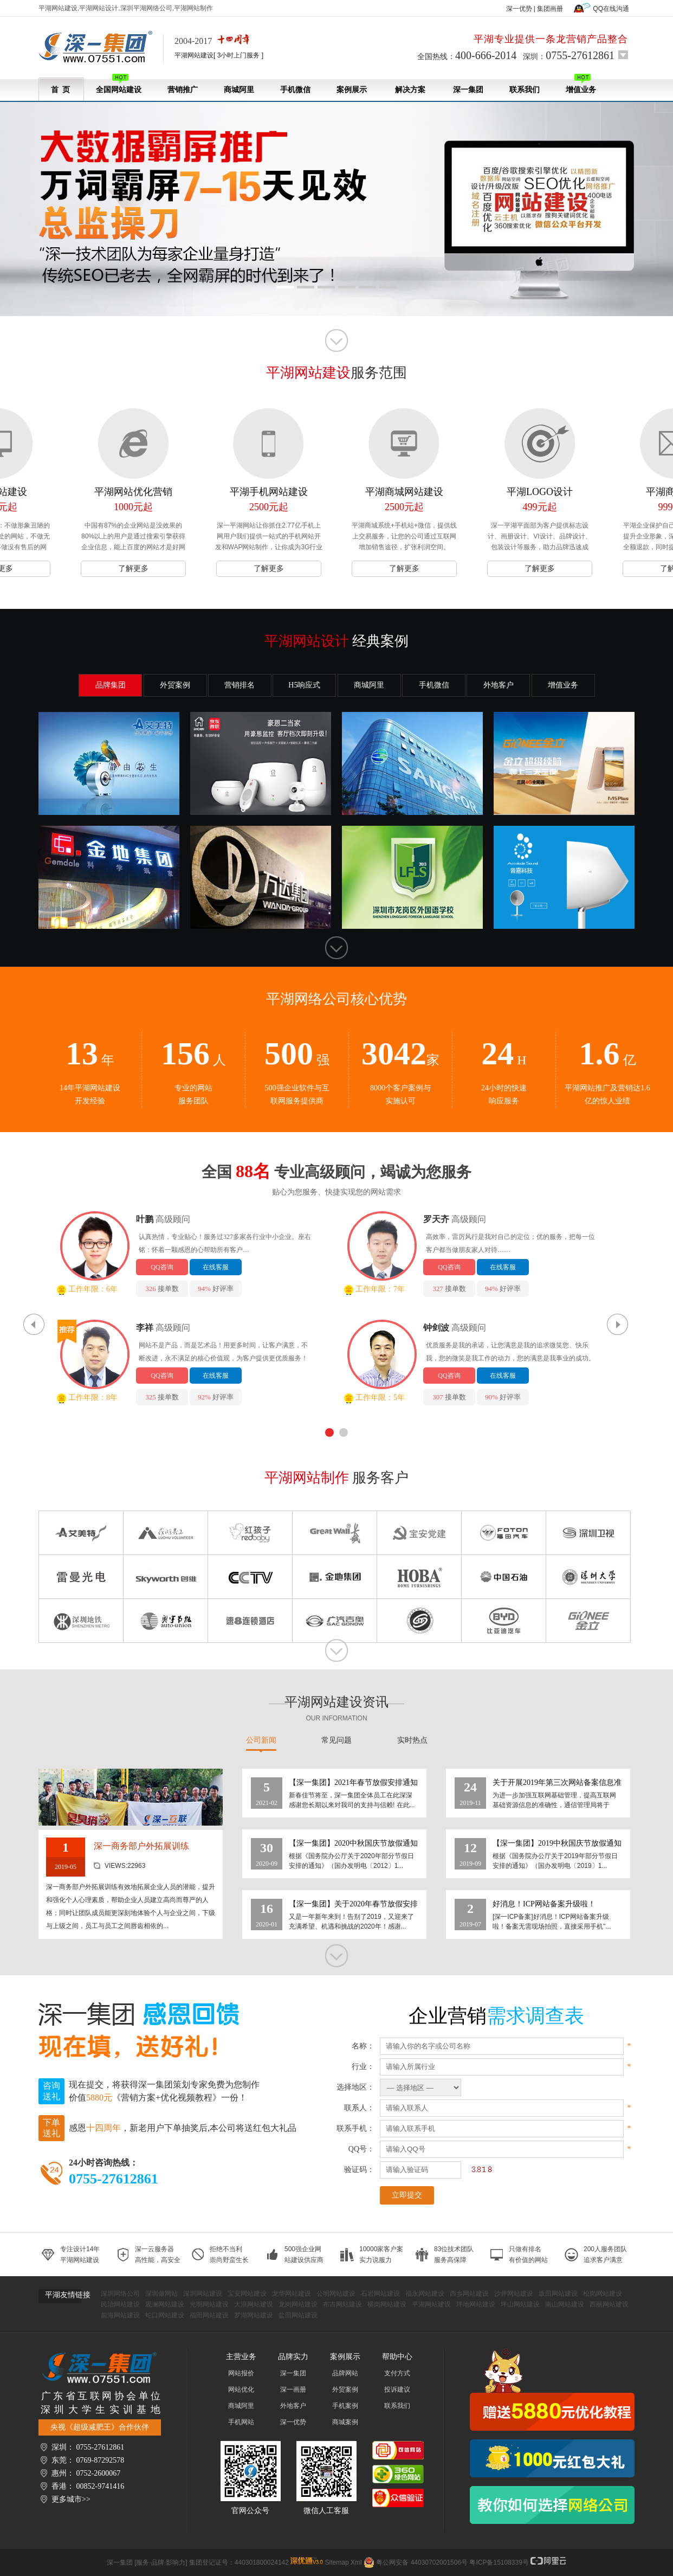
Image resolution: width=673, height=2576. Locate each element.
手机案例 (345, 2406)
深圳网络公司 (120, 2293)
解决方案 (410, 90)
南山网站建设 (564, 2304)
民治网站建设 (120, 2304)
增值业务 (581, 84)
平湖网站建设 (431, 2304)
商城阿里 (239, 90)
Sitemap (337, 2562)
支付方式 (397, 2373)
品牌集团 (110, 685)
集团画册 (550, 8)
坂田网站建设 (558, 2293)
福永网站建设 (424, 2293)
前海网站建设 (120, 2315)
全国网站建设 (118, 84)
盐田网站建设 (298, 2315)
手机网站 (241, 2422)
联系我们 (524, 90)
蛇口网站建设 (164, 2315)
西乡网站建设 (469, 2293)
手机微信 (295, 90)
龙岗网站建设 (298, 2304)
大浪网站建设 (253, 2304)
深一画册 (293, 2389)
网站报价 (241, 2373)
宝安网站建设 (247, 2293)
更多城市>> (70, 2499)
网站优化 (241, 2389)
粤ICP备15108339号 (498, 2562)
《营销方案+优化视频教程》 (166, 2097)
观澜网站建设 (164, 2304)
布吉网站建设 (342, 2304)
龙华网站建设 (291, 2293)
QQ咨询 (162, 1267)
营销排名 (239, 685)
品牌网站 (345, 2373)
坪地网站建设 (475, 2304)
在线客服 (216, 1267)
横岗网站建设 (386, 2304)
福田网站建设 (209, 2315)
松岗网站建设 (602, 2293)
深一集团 (468, 90)
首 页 (60, 90)
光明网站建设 (209, 2304)
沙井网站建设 (513, 2293)
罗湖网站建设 (253, 2315)
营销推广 (182, 90)
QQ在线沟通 (611, 8)
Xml (356, 2562)
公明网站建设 (335, 2293)
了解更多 (133, 568)
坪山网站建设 (520, 2304)
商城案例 (345, 2422)
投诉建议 (397, 2389)
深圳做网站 (161, 2293)
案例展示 (351, 90)
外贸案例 (175, 685)
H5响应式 (304, 685)
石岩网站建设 (380, 2293)
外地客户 (498, 685)
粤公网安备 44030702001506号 (422, 2562)
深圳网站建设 (202, 2293)
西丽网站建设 (609, 2304)
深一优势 (519, 8)
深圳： (568, 55)
